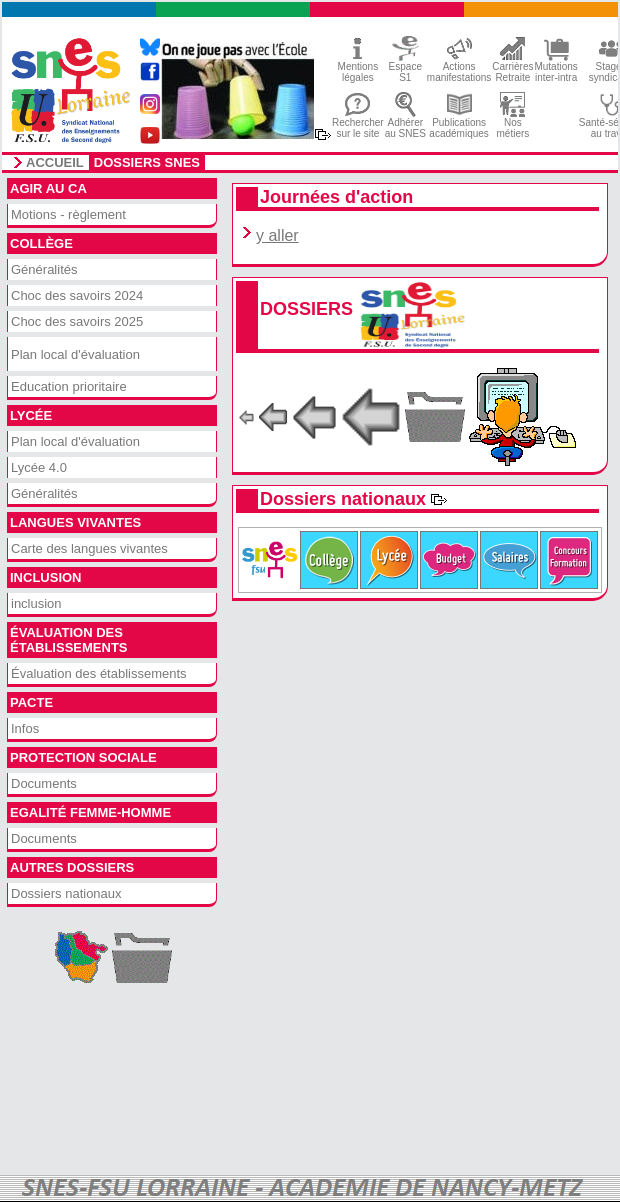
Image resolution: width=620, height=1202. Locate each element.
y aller (277, 235)
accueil (55, 163)
